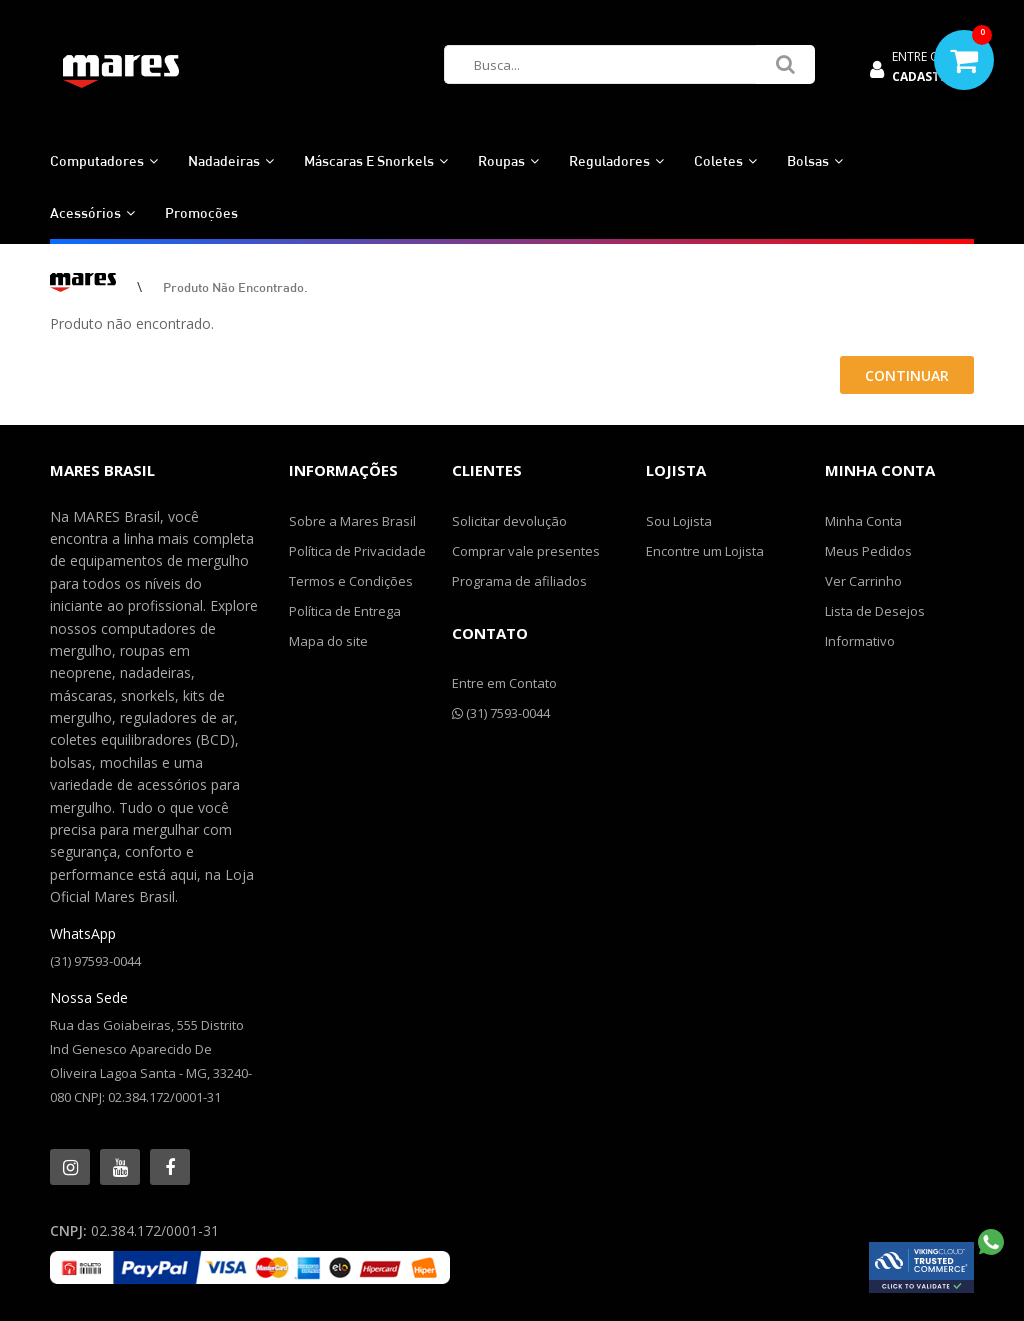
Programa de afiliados (519, 581)
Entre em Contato (504, 683)
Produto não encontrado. (235, 287)
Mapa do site (328, 641)
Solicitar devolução (509, 521)
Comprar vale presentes (526, 551)
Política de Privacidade (357, 551)
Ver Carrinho (863, 581)
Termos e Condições (351, 581)
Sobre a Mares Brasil (352, 521)
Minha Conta (863, 521)
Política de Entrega (345, 611)
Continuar (907, 375)
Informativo (860, 641)
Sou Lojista (679, 521)
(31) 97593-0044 (95, 961)
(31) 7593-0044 (501, 713)
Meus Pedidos (868, 551)
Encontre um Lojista (705, 551)
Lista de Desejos (875, 611)
